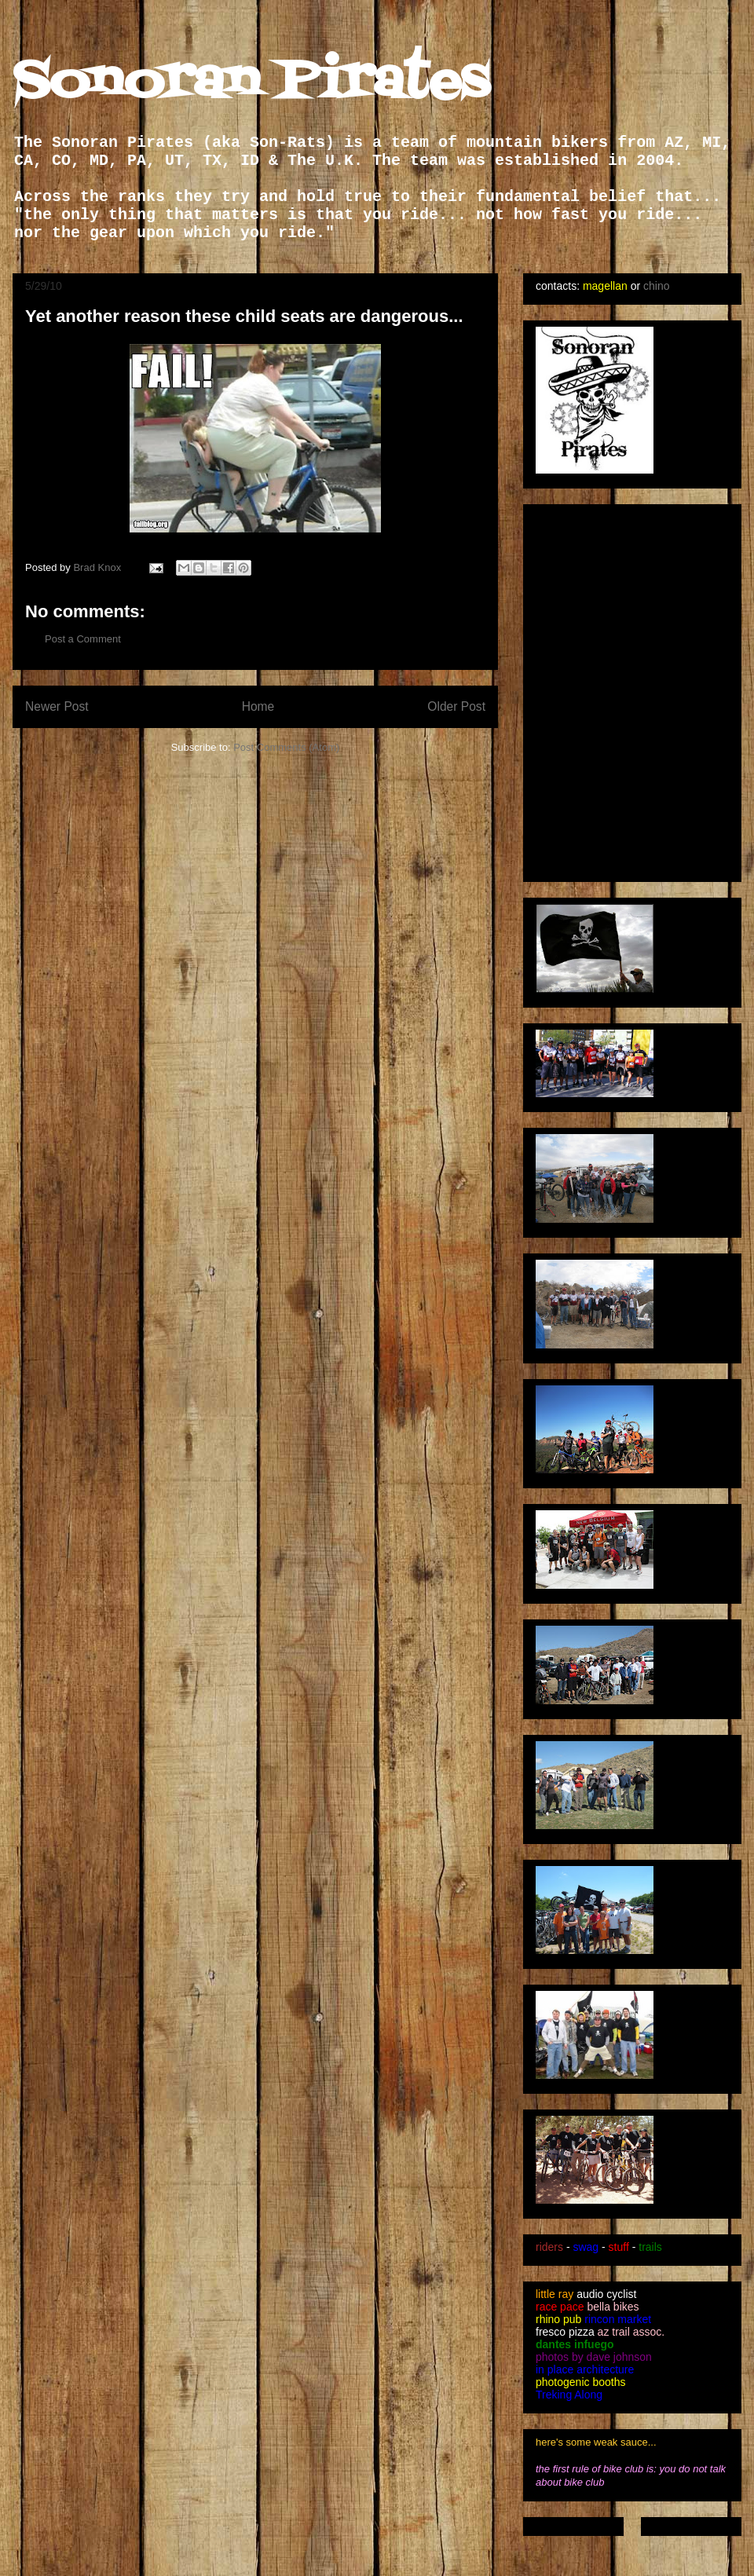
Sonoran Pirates (251, 83)
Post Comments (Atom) (286, 747)
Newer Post (57, 706)
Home (258, 706)
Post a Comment (83, 639)
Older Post (456, 706)
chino (656, 286)
